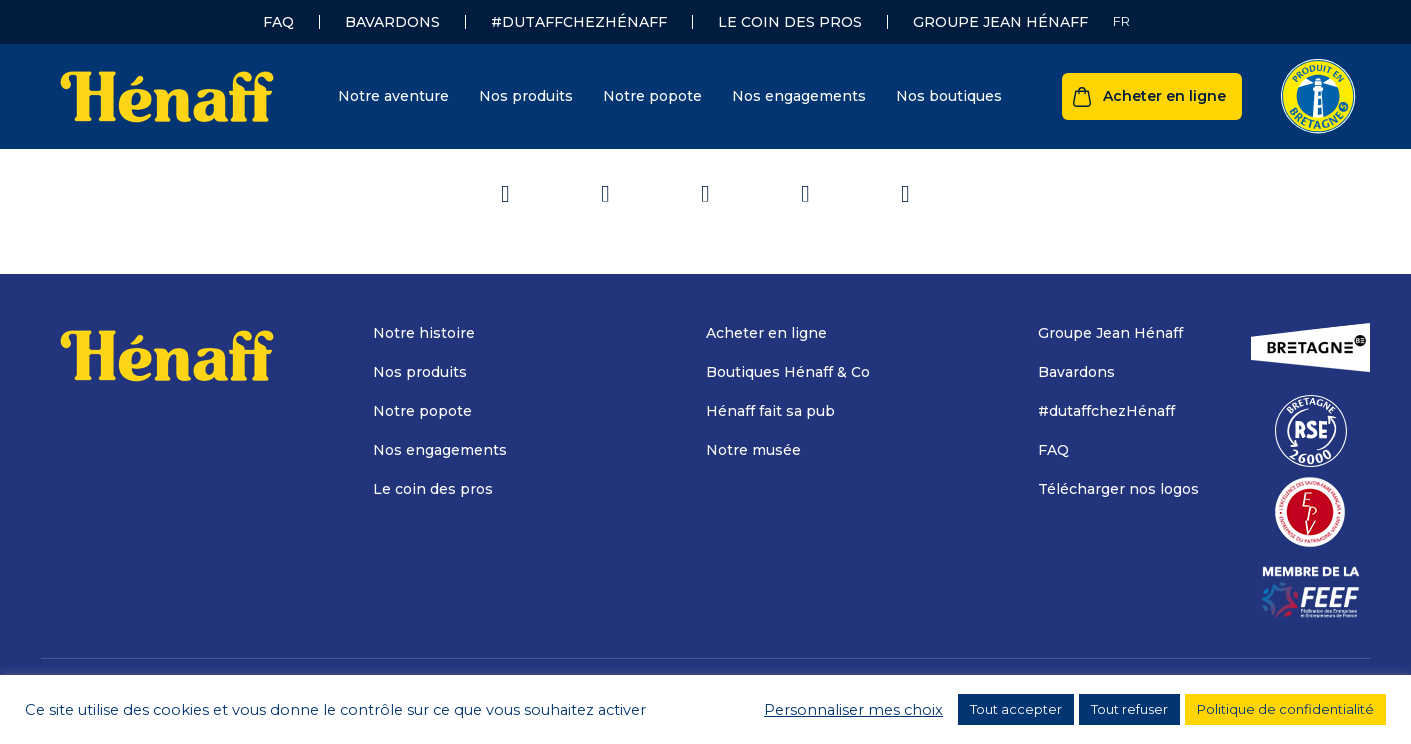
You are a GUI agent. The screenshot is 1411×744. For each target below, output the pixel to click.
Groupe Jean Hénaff (1000, 22)
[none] (1121, 21)
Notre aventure (393, 96)
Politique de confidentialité (1285, 709)
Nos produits (526, 96)
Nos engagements (799, 96)
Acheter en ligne (1164, 96)
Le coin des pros (790, 22)
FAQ (278, 22)
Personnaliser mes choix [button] (853, 710)
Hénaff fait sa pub (770, 411)
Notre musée (753, 450)
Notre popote (652, 96)
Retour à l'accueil (705, 179)
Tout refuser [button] (1129, 709)
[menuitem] (1121, 21)
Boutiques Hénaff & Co (788, 372)
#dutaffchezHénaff (579, 22)
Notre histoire (424, 333)
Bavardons (392, 22)
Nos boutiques (949, 96)
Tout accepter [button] (1016, 709)
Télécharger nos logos (1118, 489)
